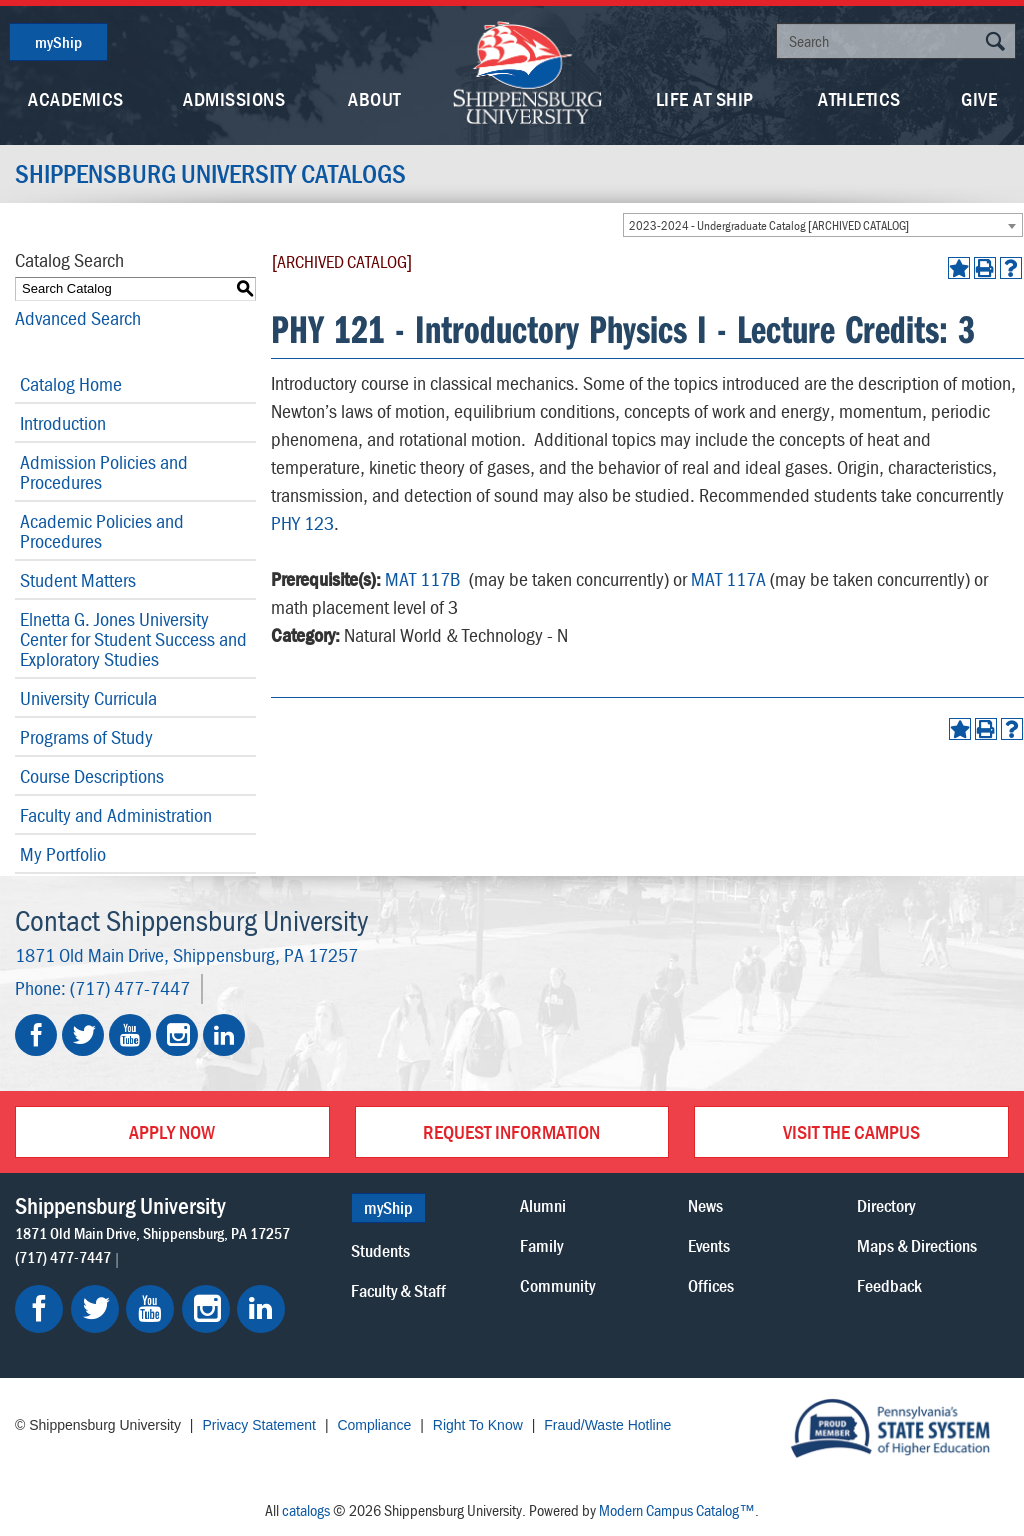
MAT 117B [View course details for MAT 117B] (423, 578)
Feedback (889, 1285)
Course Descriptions (92, 775)
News (705, 1205)
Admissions (234, 98)
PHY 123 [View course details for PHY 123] (302, 522)
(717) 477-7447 (130, 987)
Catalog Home (71, 383)
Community (557, 1285)
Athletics (859, 98)
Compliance (374, 1425)
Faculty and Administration (116, 814)
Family (541, 1245)
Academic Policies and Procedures (102, 530)
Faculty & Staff (398, 1290)
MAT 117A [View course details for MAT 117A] (728, 578)
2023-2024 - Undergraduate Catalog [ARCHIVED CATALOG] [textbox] (769, 225)
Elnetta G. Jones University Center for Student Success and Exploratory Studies (133, 638)
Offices (711, 1285)
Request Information (511, 1131)
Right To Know (478, 1425)
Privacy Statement (259, 1425)
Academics (76, 98)
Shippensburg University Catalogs (210, 174)
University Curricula (88, 697)
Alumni (543, 1205)
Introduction (63, 422)
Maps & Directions (917, 1245)
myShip (58, 42)
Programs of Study (86, 736)
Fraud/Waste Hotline (607, 1425)
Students (380, 1250)
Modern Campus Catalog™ (677, 1510)
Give (979, 98)
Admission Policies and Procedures (104, 471)
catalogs (306, 1510)
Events (709, 1245)
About (374, 98)
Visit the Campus (851, 1131)
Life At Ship (705, 98)
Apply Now (172, 1131)
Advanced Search (78, 317)
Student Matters (78, 579)
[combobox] (823, 225)
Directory (886, 1205)
